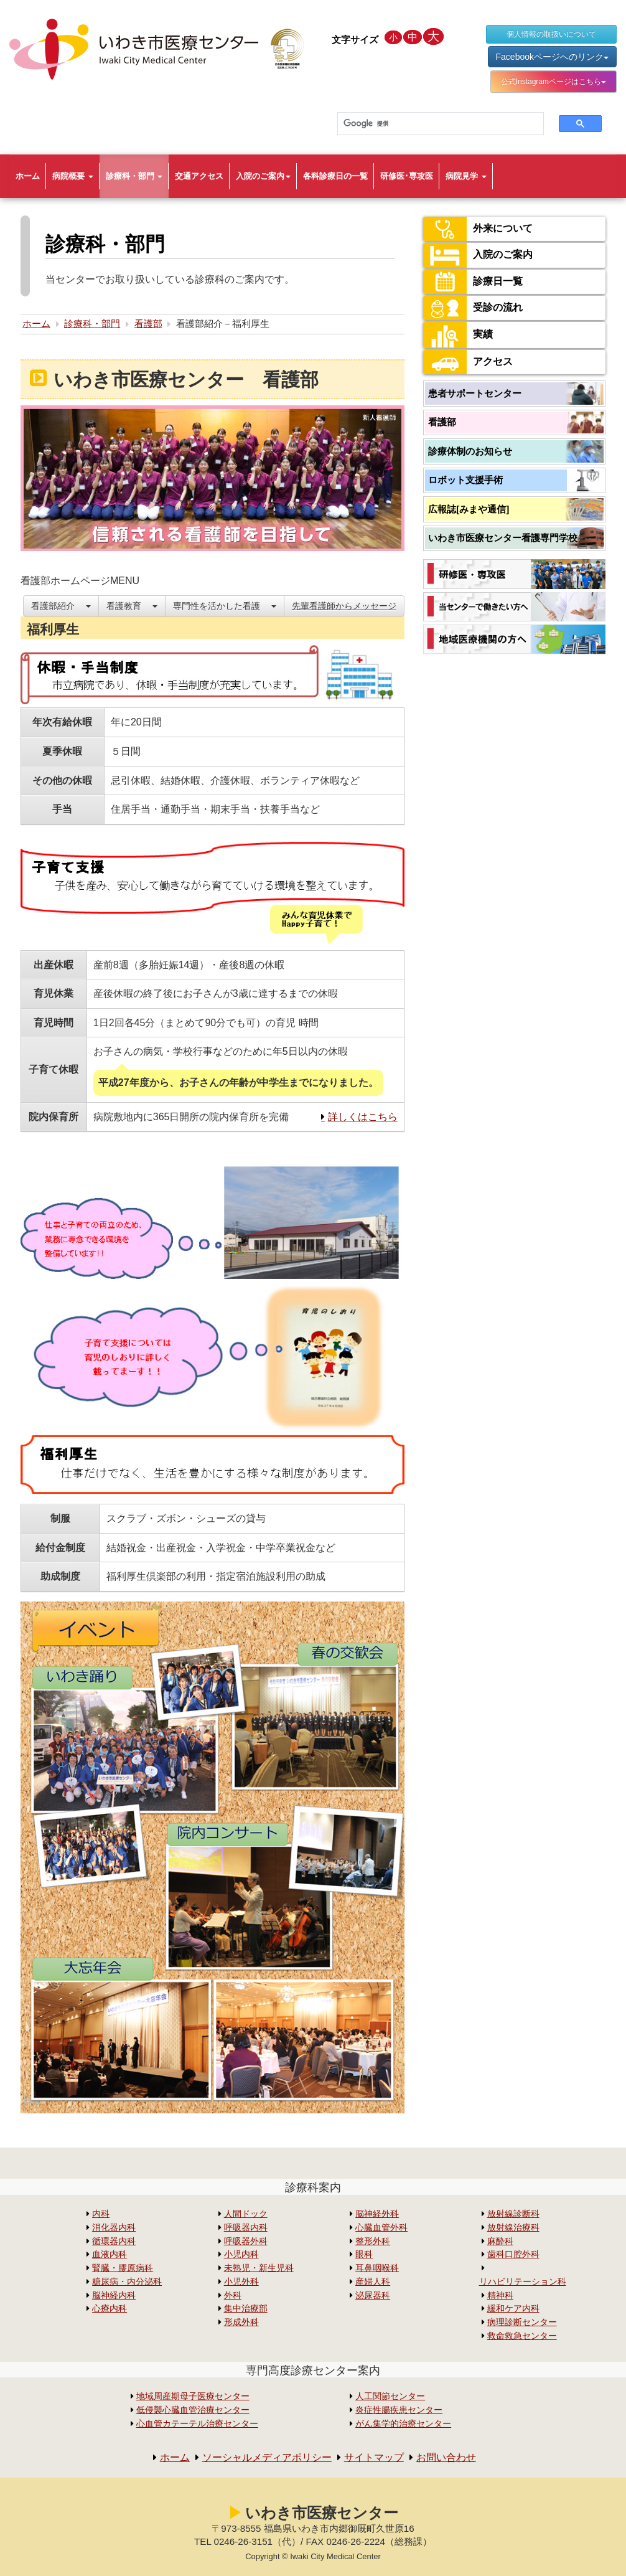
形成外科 (241, 2322)
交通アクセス (199, 176)
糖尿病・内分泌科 (127, 2281)
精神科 (500, 2295)
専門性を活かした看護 (224, 606)
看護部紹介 (61, 606)
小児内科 (241, 2254)
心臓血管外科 (381, 2227)
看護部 (148, 323)
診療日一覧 (473, 282)
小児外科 (241, 2281)
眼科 (364, 2254)
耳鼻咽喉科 (377, 2268)
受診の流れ (473, 308)
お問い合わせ (446, 2457)
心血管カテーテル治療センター (197, 2423)
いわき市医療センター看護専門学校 (502, 537)
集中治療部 (246, 2308)
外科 (232, 2295)
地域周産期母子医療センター (193, 2396)
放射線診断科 (513, 2214)
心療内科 (109, 2308)
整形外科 (372, 2241)
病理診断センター (522, 2322)
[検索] (433, 124)
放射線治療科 (513, 2227)
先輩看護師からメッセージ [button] (344, 606)
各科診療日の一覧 (335, 176)
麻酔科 (500, 2241)
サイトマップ (374, 2457)
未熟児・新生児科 (259, 2268)
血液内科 (109, 2254)
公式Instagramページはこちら (553, 81)
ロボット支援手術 (465, 479)
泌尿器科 (372, 2295)
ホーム (28, 176)
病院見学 (466, 176)
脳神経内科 (114, 2295)
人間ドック (246, 2214)
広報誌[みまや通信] (468, 509)
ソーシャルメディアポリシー (267, 2457)
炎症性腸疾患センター (398, 2410)
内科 (101, 2214)
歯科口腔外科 (513, 2254)
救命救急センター (522, 2336)
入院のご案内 (263, 176)
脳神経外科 (377, 2214)
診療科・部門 (134, 176)
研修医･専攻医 (406, 176)
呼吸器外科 (246, 2241)
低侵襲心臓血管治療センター (193, 2410)
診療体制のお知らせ (470, 451)
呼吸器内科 (246, 2227)
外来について (478, 229)
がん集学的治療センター (403, 2423)
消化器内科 (114, 2227)
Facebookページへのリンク (552, 57)
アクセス (468, 362)
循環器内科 (114, 2241)
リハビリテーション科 (522, 2281)
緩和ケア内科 (513, 2308)
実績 (458, 335)
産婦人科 (372, 2281)
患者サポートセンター (474, 393)
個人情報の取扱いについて (551, 34)
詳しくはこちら (363, 1116)
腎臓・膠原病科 (122, 2268)
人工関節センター (390, 2396)
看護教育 (131, 606)
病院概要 (72, 176)
